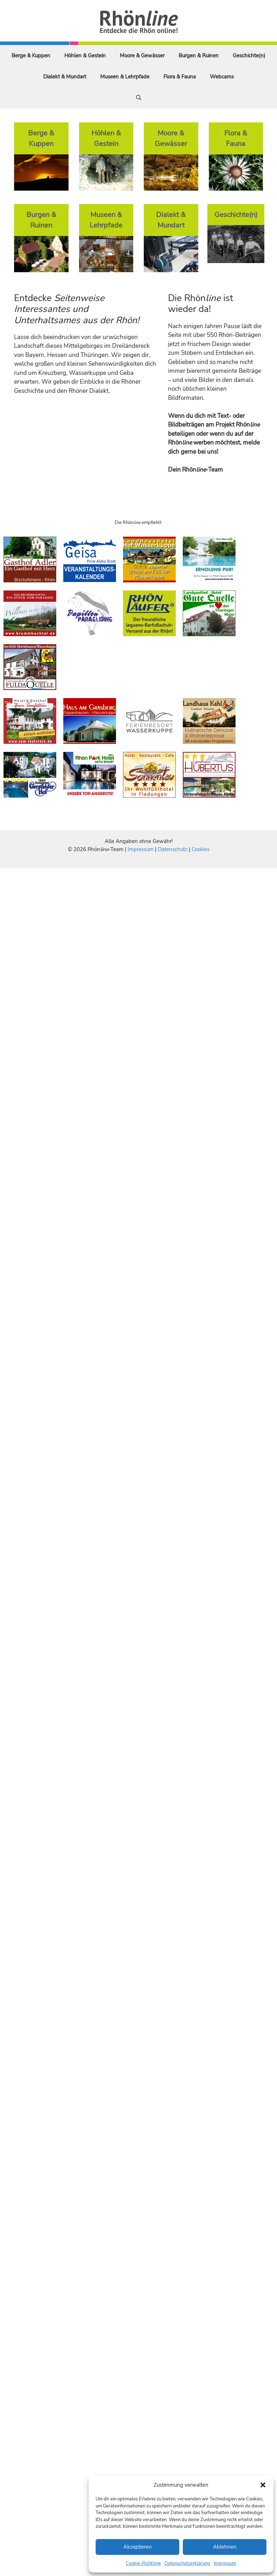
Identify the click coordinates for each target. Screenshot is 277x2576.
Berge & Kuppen (31, 55)
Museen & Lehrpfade (124, 76)
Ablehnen (225, 2546)
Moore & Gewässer (142, 55)
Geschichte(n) (249, 55)
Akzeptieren (137, 2546)
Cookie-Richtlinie (143, 2563)
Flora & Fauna (179, 76)
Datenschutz (172, 849)
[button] (262, 2484)
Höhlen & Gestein (85, 55)
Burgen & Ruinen (199, 55)
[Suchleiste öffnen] (138, 97)
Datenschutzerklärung (187, 2563)
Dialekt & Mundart (64, 76)
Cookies (201, 849)
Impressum (225, 2563)
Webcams (222, 76)
